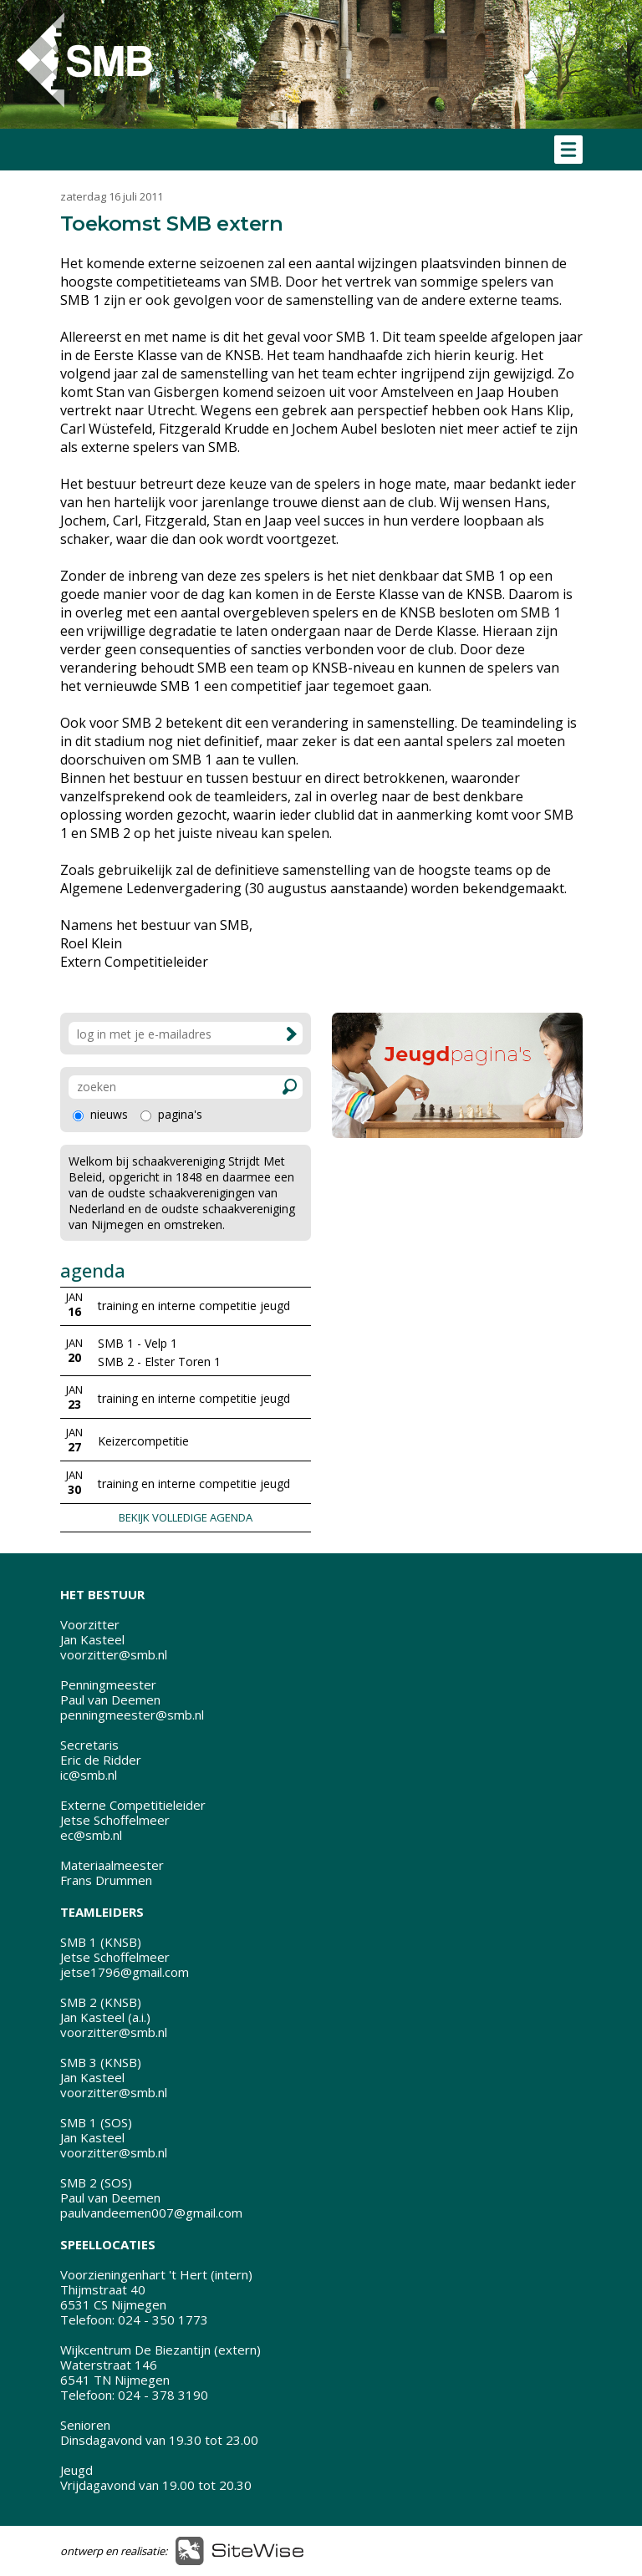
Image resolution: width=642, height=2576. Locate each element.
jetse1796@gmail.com (124, 1972)
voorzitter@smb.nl (113, 1654)
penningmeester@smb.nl (132, 1714)
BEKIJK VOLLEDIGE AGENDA (185, 1517)
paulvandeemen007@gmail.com (151, 2212)
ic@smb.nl (88, 1774)
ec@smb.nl (91, 1835)
